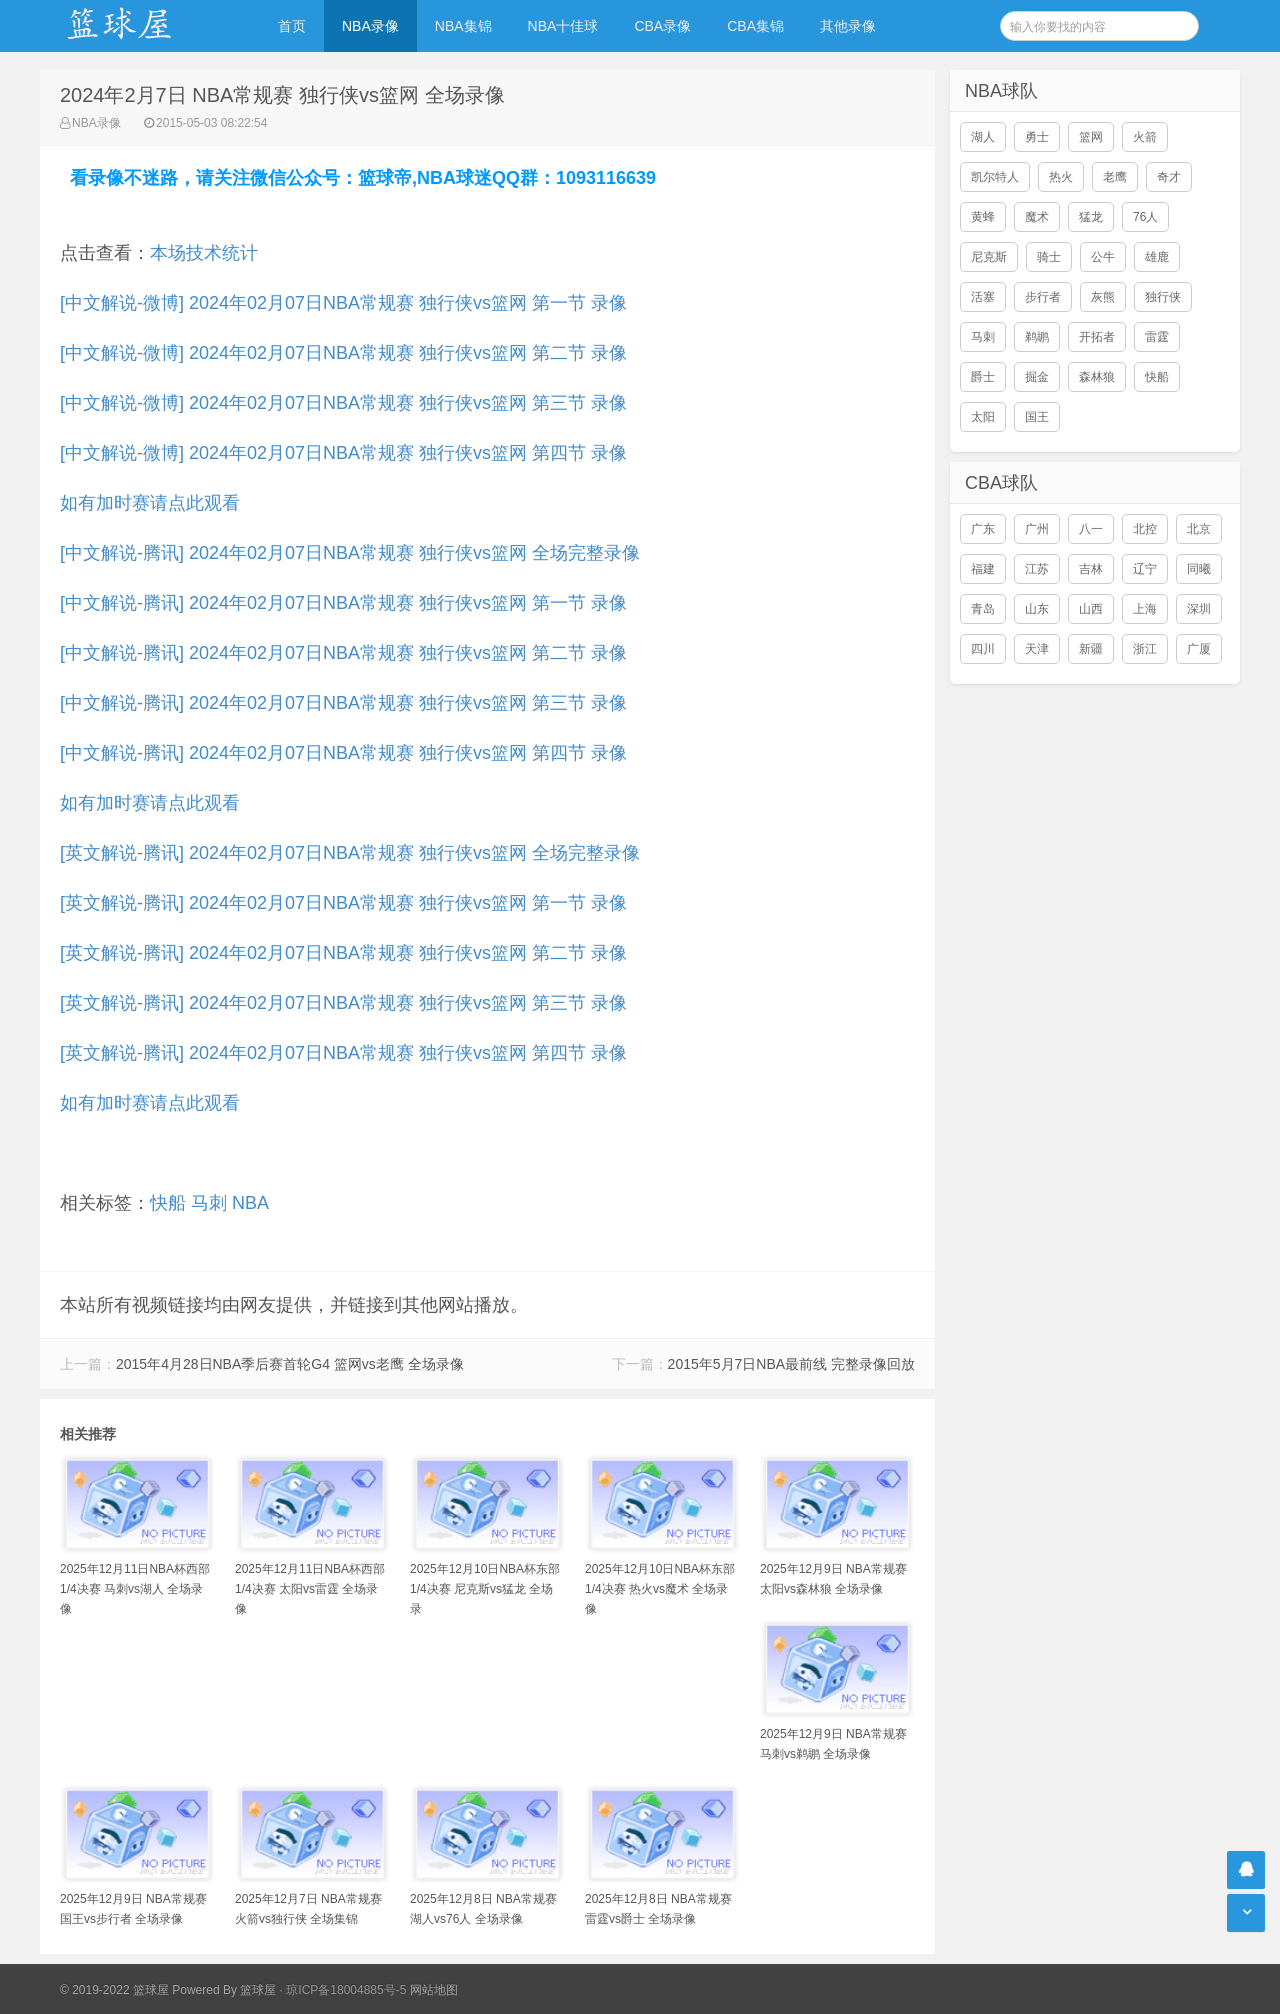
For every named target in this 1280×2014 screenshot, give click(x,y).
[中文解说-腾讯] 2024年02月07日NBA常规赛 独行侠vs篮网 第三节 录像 (343, 703)
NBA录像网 (140, 26)
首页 (292, 26)
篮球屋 (258, 1990)
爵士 (983, 377)
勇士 (1037, 137)
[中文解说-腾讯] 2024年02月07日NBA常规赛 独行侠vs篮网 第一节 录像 (343, 603)
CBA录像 (662, 26)
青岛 (983, 609)
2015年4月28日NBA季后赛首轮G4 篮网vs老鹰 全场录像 (290, 1364)
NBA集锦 (463, 26)
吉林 (1091, 569)
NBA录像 (370, 26)
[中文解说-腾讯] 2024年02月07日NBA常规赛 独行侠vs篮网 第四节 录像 (343, 753)
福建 (983, 569)
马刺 (209, 1203)
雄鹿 (1157, 257)
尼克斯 (989, 257)
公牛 (1103, 257)
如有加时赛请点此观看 (150, 503)
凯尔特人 (995, 177)
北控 (1145, 529)
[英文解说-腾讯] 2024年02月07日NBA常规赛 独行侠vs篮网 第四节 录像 (343, 1053)
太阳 (983, 417)
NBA (250, 1203)
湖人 (983, 137)
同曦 (1199, 569)
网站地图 (434, 1990)
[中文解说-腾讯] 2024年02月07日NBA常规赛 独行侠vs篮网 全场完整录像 (350, 553)
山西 (1091, 609)
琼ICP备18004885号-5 (346, 1990)
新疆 (1091, 649)
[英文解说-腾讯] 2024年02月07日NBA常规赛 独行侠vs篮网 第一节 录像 (343, 903)
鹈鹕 (1037, 337)
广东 (983, 529)
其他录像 (848, 26)
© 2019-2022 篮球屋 (114, 1990)
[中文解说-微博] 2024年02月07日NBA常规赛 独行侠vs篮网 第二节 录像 (343, 353)
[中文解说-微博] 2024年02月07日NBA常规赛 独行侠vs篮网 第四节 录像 (343, 453)
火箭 (1145, 137)
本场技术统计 (204, 253)
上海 (1145, 609)
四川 (983, 649)
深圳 (1199, 609)
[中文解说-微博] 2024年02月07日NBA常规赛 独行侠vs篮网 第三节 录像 (343, 403)
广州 (1037, 529)
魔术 (1037, 217)
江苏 (1037, 569)
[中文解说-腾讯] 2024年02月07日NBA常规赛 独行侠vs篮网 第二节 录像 (343, 653)
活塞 (983, 297)
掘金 (1037, 377)
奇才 (1169, 177)
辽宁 (1145, 569)
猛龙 (1091, 217)
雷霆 (1157, 337)
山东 (1037, 609)
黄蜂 (983, 217)
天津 (1037, 649)
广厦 (1199, 649)
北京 (1199, 529)
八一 (1091, 529)
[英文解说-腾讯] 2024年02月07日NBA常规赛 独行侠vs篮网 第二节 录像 (343, 953)
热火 (1061, 177)
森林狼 (1097, 377)
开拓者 (1097, 337)
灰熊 (1103, 297)
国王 (1037, 417)
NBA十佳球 (563, 26)
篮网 (1091, 137)
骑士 (1049, 257)
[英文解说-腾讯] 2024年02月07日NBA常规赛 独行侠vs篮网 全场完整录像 (350, 853)
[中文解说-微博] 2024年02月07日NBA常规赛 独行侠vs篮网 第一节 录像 (343, 303)
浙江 (1145, 649)
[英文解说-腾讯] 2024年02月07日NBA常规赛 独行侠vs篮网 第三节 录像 (343, 1003)
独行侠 (1163, 297)
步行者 (1043, 297)
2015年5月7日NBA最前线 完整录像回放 (791, 1364)
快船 (168, 1203)
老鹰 (1115, 177)
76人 (1145, 217)
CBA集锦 (755, 26)
